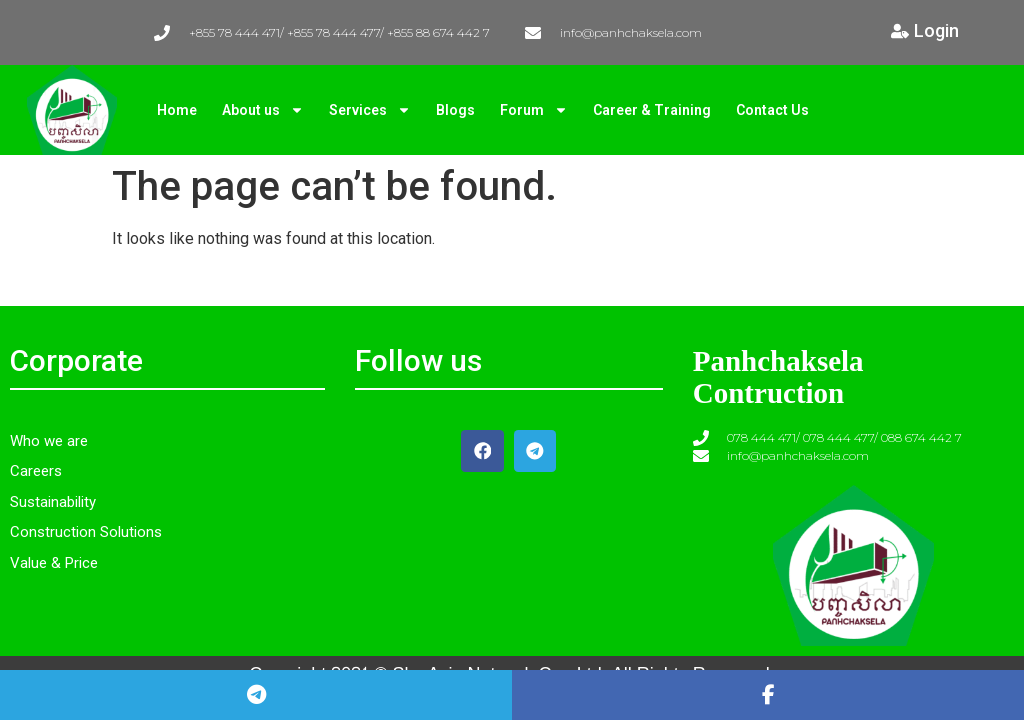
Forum (534, 110)
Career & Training (652, 110)
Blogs (455, 110)
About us (263, 110)
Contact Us (772, 110)
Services (370, 110)
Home (177, 110)
